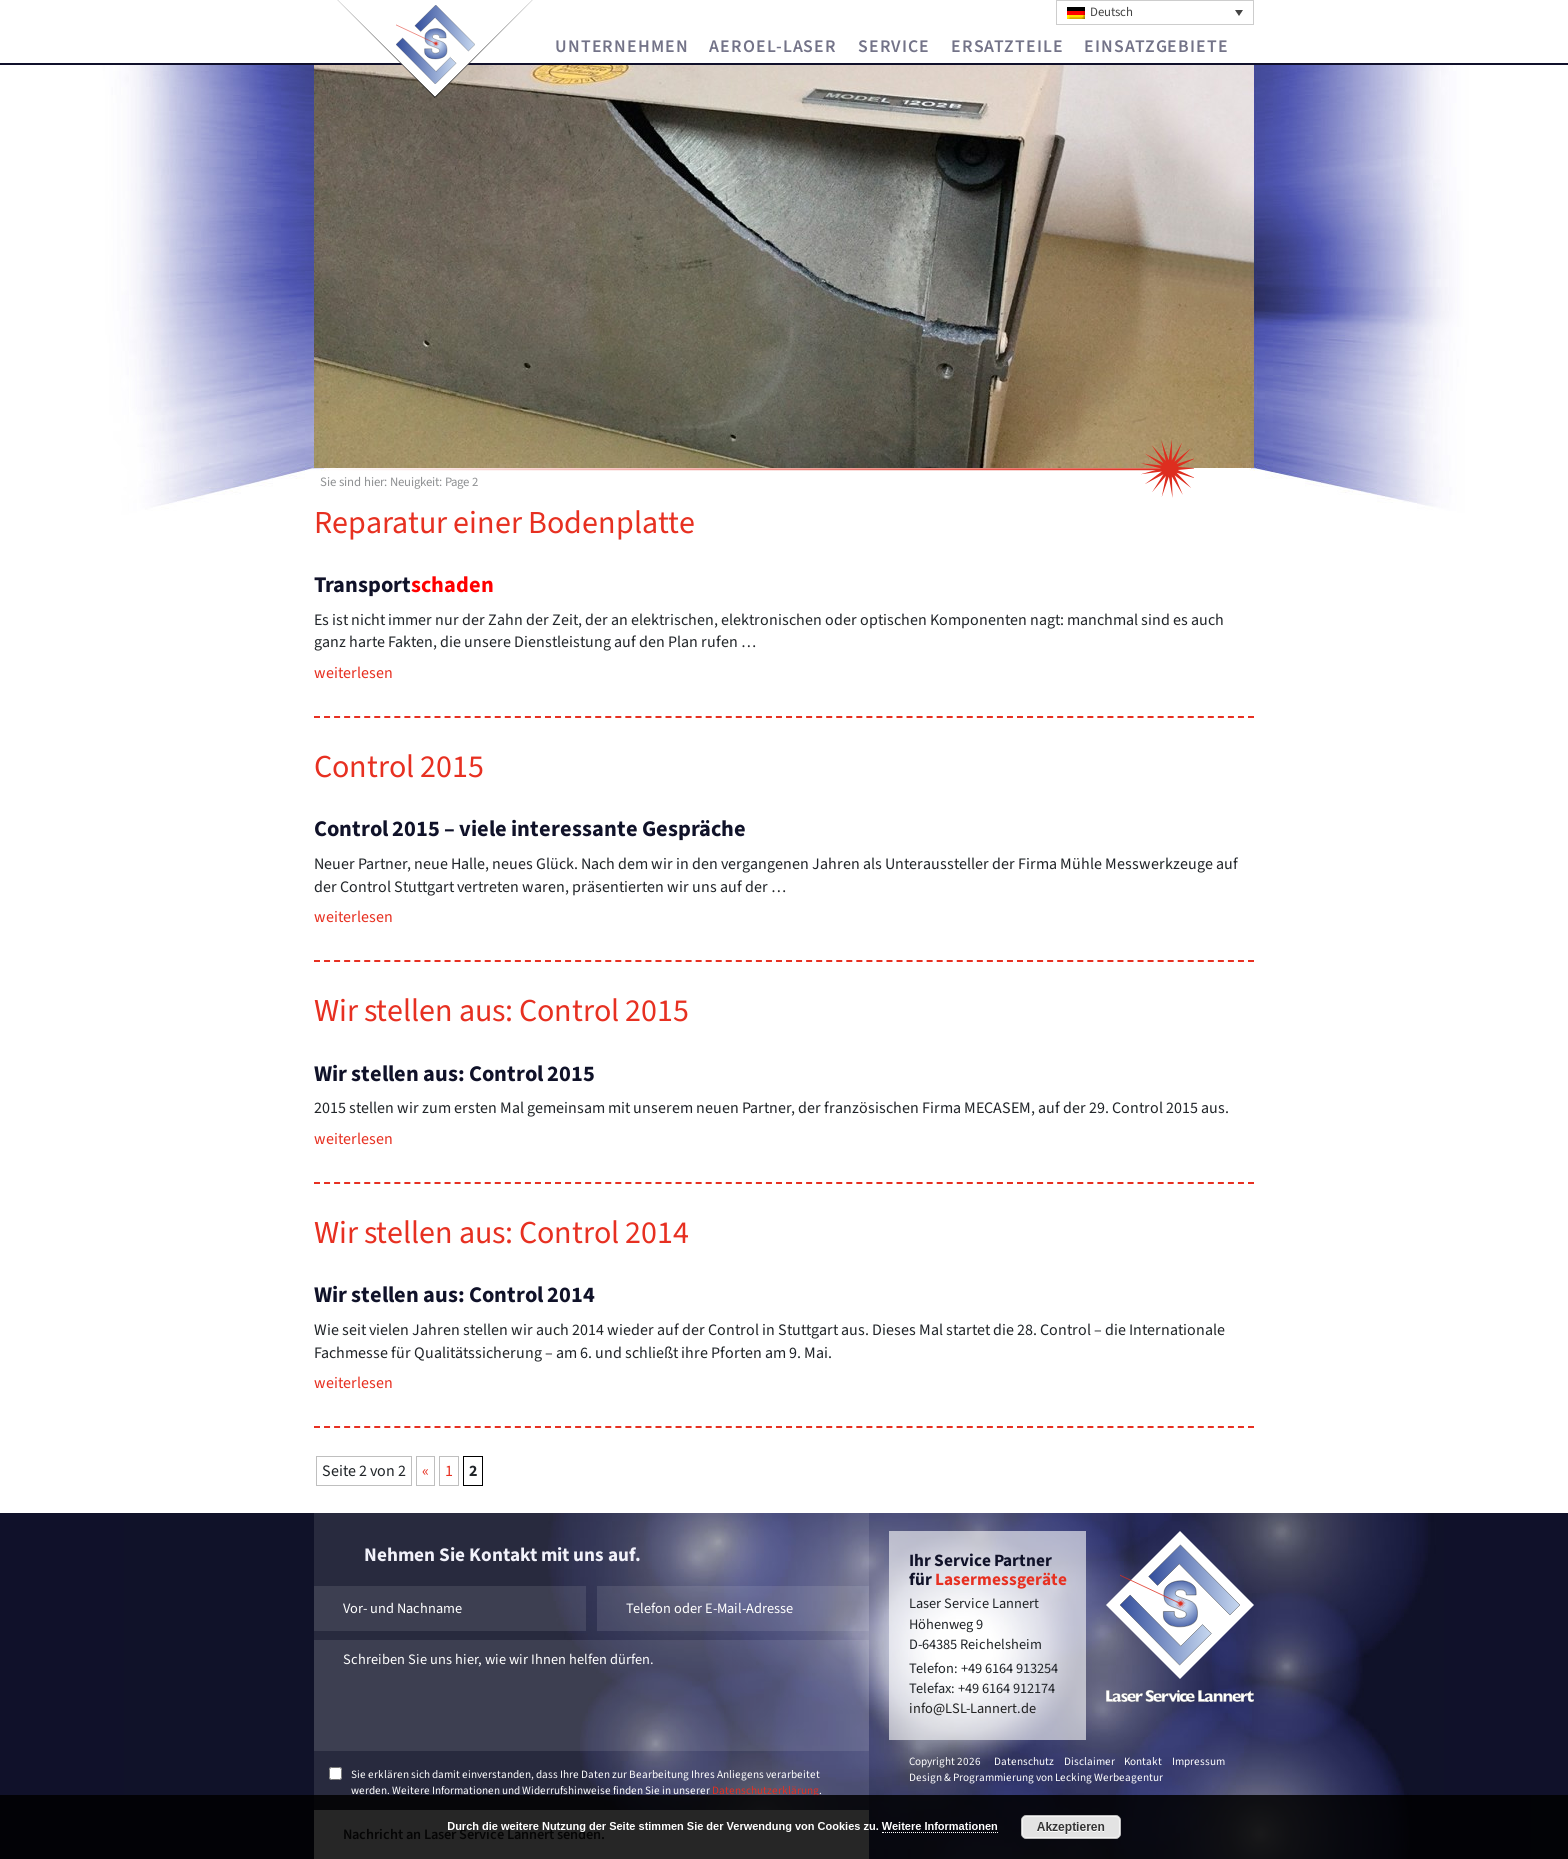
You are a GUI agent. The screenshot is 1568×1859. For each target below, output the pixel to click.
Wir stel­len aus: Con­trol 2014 (501, 1233)
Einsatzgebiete (1156, 47)
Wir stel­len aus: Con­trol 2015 (501, 1011)
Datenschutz (1024, 1761)
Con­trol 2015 (399, 767)
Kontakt (1143, 1761)
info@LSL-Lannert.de (972, 1708)
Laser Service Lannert (435, 44)
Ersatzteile (1007, 47)
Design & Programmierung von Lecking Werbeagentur (1036, 1777)
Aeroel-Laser (773, 47)
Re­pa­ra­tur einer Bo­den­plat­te (504, 523)
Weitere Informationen (940, 1826)
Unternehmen (622, 47)
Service (894, 47)
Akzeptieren (1071, 1827)
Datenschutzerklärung (765, 1790)
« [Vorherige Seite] (425, 1471)
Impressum (1198, 1761)
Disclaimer (1089, 1761)
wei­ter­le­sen (353, 673)
